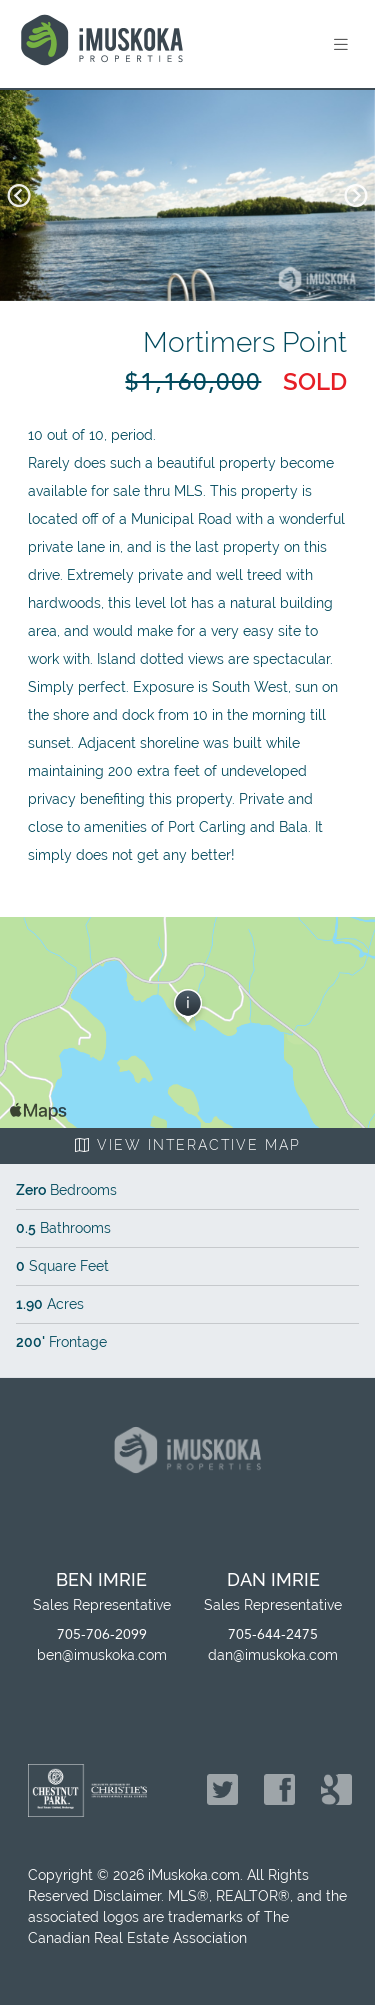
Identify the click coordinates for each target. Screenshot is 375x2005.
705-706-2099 (102, 1634)
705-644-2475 (273, 1634)
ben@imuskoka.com (102, 1655)
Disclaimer (127, 1896)
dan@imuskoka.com (273, 1655)
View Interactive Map (188, 1145)
